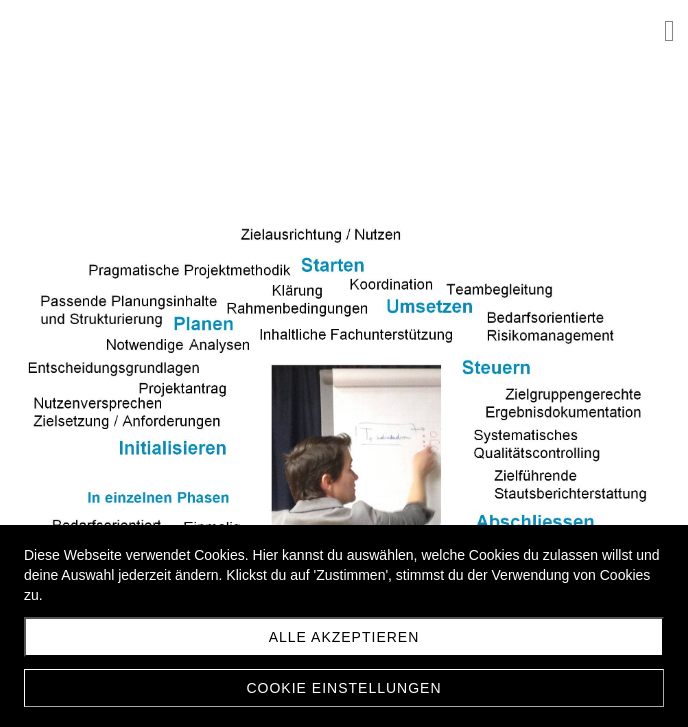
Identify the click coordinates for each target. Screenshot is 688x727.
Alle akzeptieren (344, 637)
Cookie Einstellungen (343, 688)
